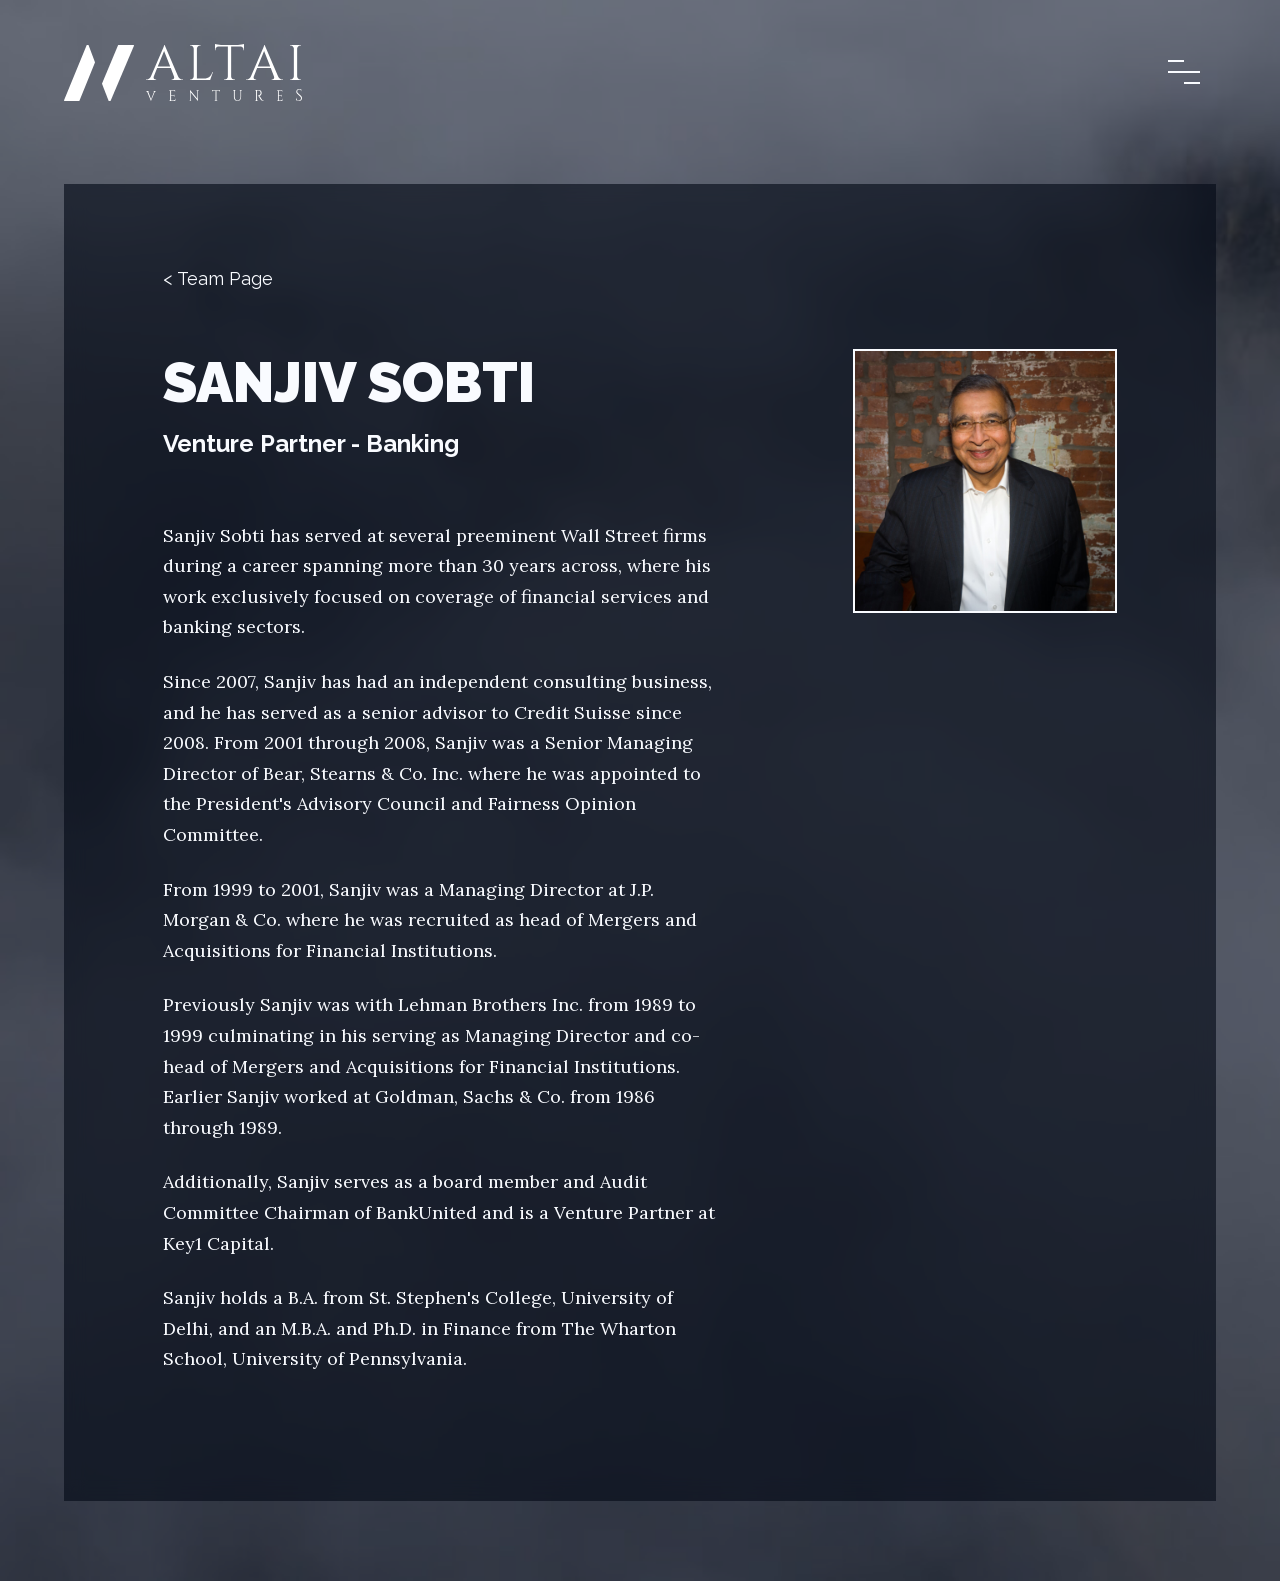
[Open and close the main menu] (1184, 72)
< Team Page (218, 278)
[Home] (183, 72)
